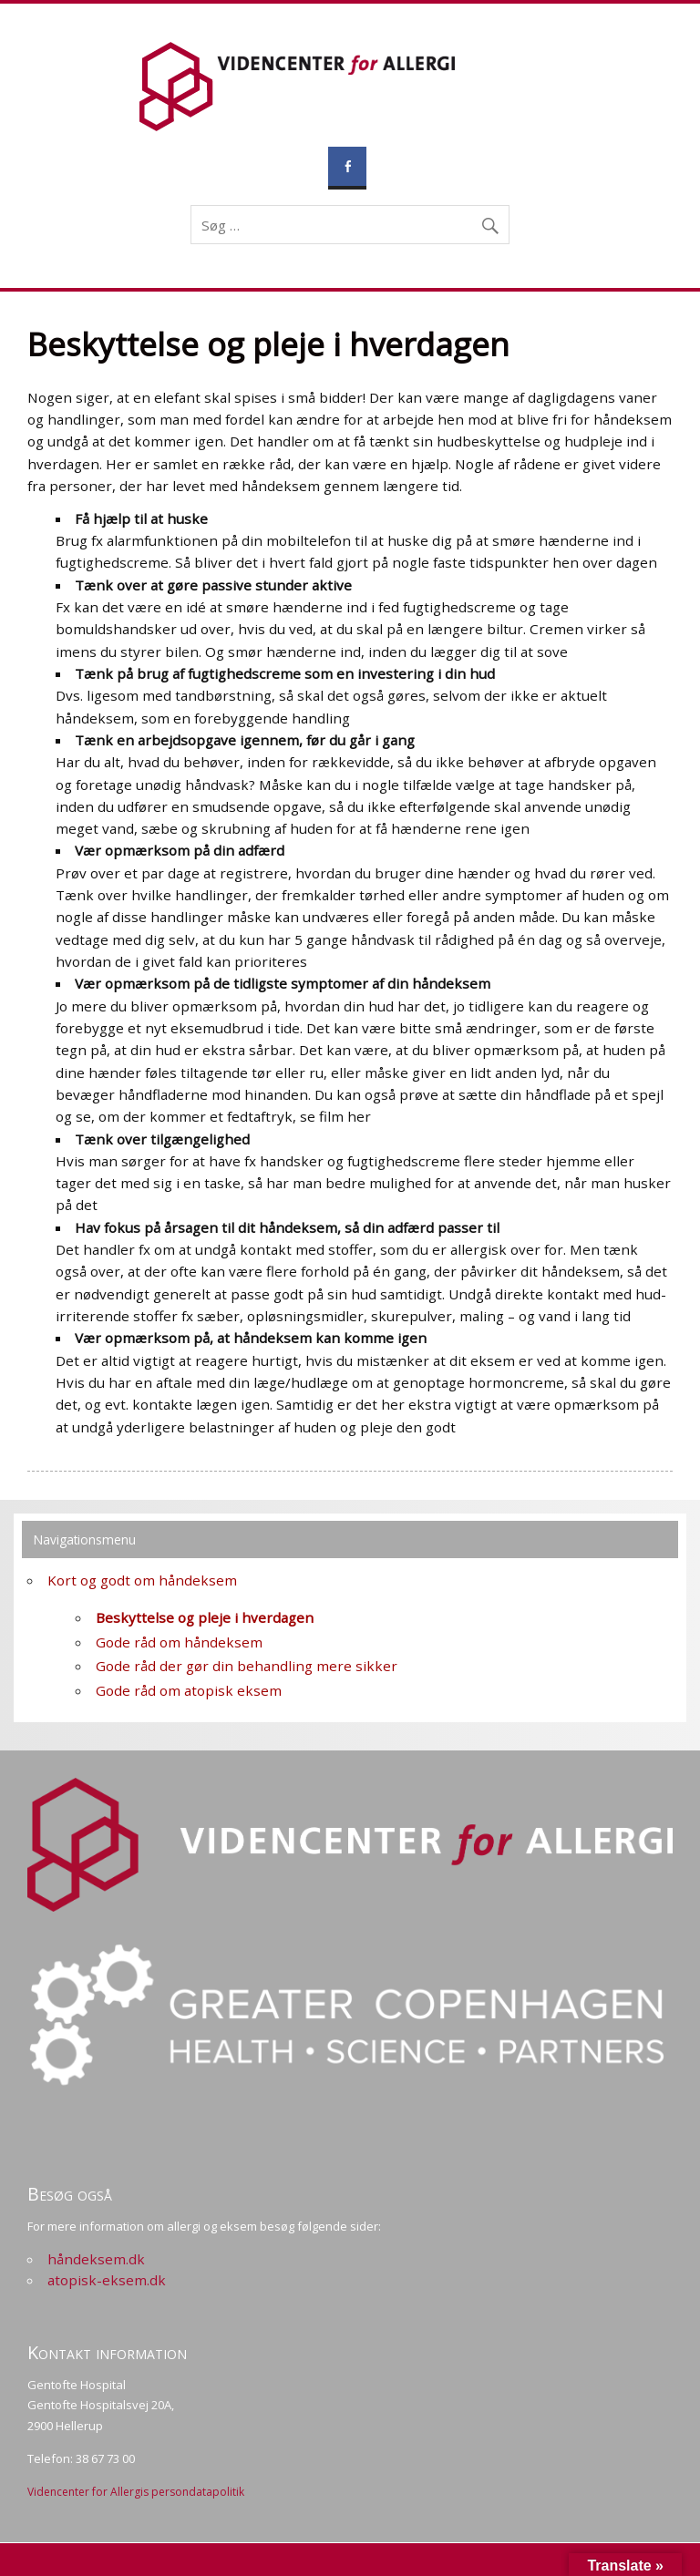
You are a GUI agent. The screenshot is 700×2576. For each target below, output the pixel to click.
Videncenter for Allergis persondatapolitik (135, 2491)
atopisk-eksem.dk (106, 2280)
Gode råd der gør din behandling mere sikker (246, 1666)
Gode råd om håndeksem (179, 1642)
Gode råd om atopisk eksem (189, 1690)
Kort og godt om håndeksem (142, 1580)
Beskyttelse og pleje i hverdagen (205, 1617)
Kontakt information (107, 2352)
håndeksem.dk (96, 2259)
